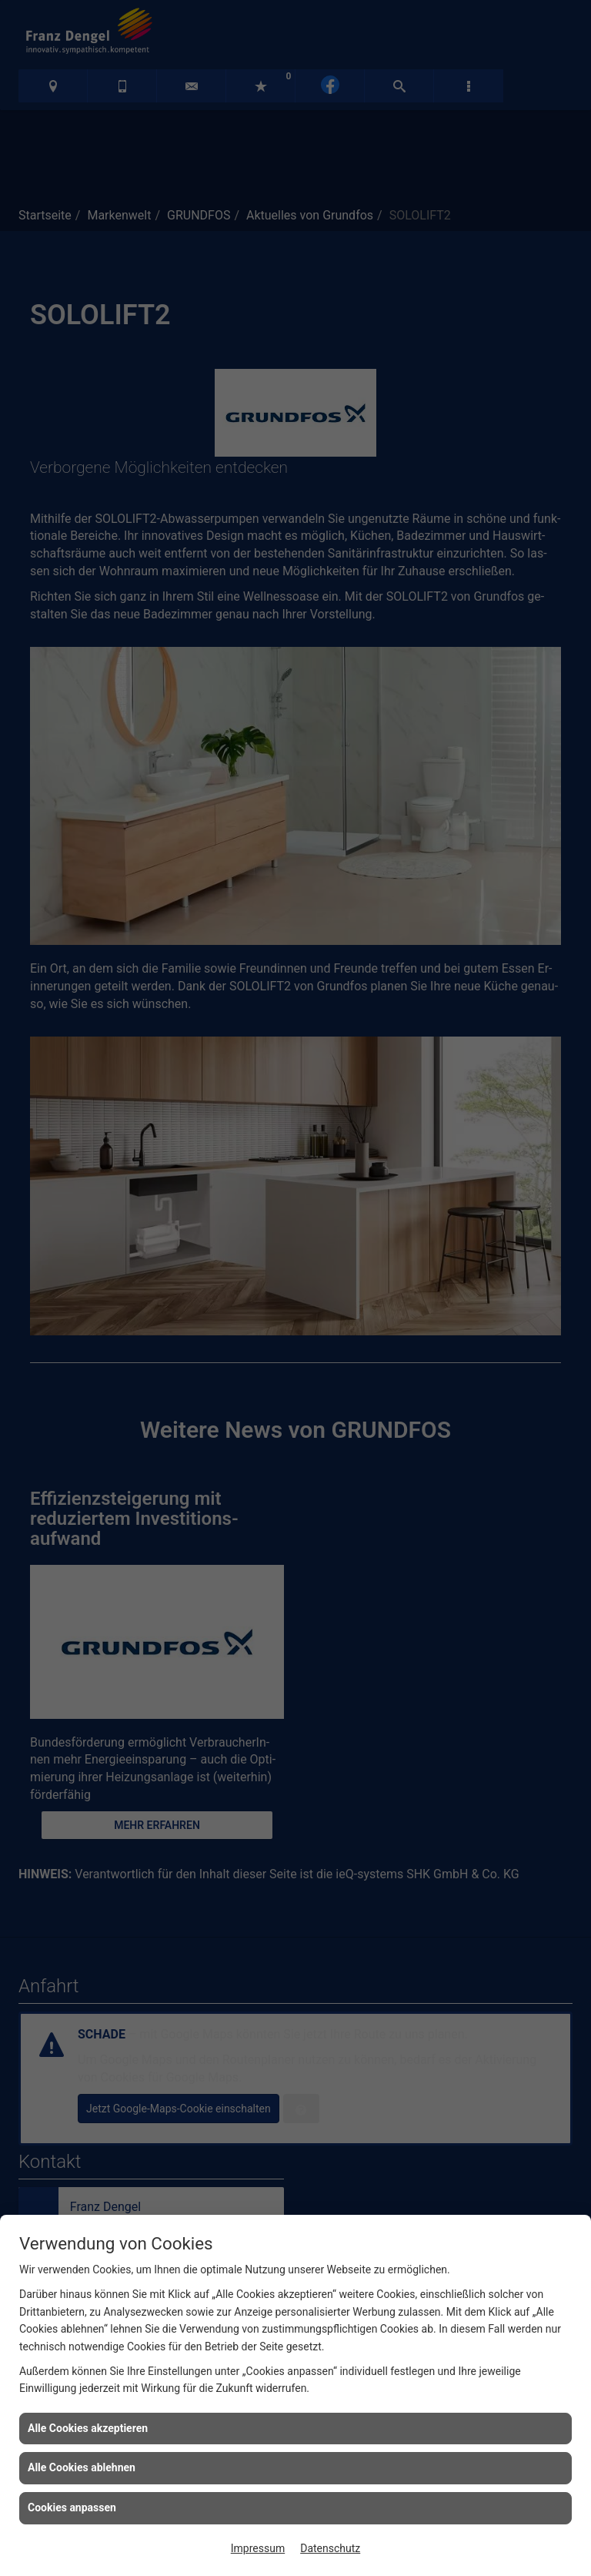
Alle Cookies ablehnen (81, 2467)
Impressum (258, 2548)
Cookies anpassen (72, 2507)
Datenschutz (330, 2548)
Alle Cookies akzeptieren (88, 2428)
